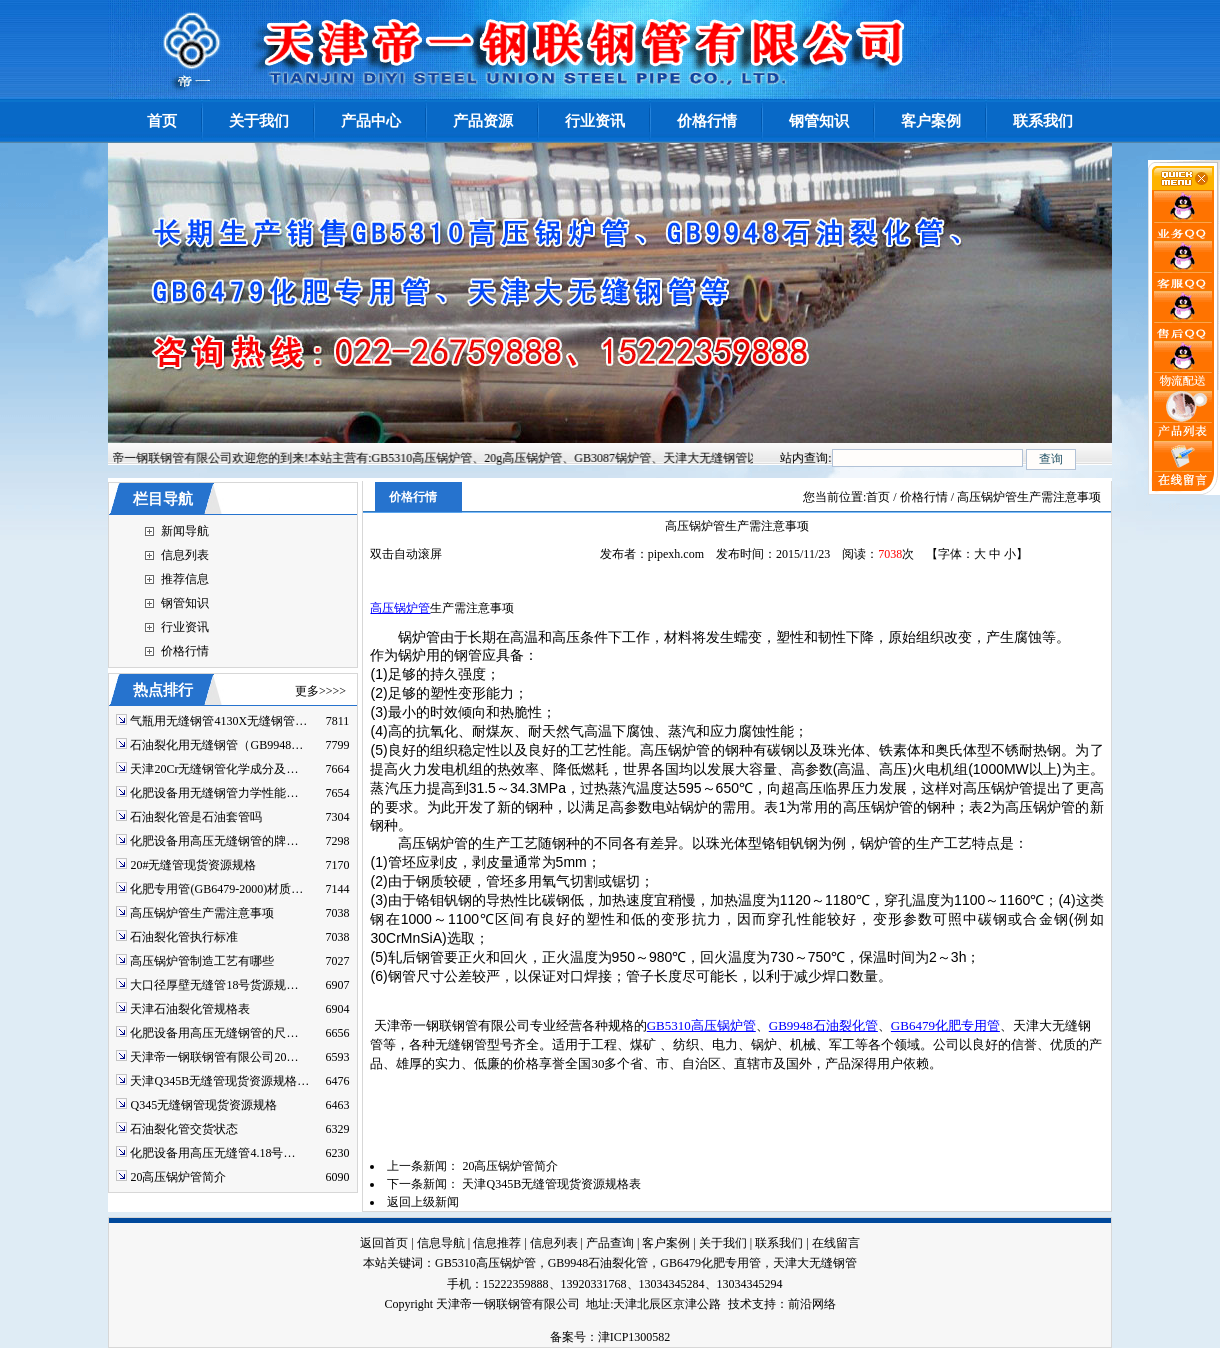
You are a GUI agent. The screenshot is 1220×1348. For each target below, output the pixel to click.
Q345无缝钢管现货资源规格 (203, 1105)
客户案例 (666, 1243)
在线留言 (836, 1243)
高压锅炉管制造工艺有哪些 (202, 961)
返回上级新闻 (423, 1202)
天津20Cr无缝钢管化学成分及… (214, 769)
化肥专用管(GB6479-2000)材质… (216, 889)
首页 (878, 497)
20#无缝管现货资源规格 (193, 865)
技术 (740, 1304)
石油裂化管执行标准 (184, 937)
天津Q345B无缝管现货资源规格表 (551, 1184)
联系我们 (779, 1243)
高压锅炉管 (400, 608)
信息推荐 (497, 1243)
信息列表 (185, 555)
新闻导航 (185, 531)
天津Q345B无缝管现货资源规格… (219, 1081)
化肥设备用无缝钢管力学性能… (214, 793)
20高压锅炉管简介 (178, 1177)
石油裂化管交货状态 (184, 1129)
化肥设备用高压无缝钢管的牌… (214, 841)
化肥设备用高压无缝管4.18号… (212, 1153)
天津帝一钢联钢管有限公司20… (214, 1057)
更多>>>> (320, 691)
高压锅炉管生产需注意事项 (202, 913)
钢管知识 (185, 603)
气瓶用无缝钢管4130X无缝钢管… (218, 721)
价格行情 (185, 651)
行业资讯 (185, 627)
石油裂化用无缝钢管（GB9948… (216, 745)
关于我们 (723, 1243)
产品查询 (610, 1243)
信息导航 (441, 1243)
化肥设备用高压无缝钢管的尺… (214, 1033)
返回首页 (384, 1243)
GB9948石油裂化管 (823, 1025)
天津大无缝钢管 (815, 1263)
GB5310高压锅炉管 (701, 1025)
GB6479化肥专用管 (945, 1025)
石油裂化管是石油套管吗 (196, 817)
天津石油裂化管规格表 (190, 1009)
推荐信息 (185, 579)
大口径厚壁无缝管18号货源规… (214, 985)
